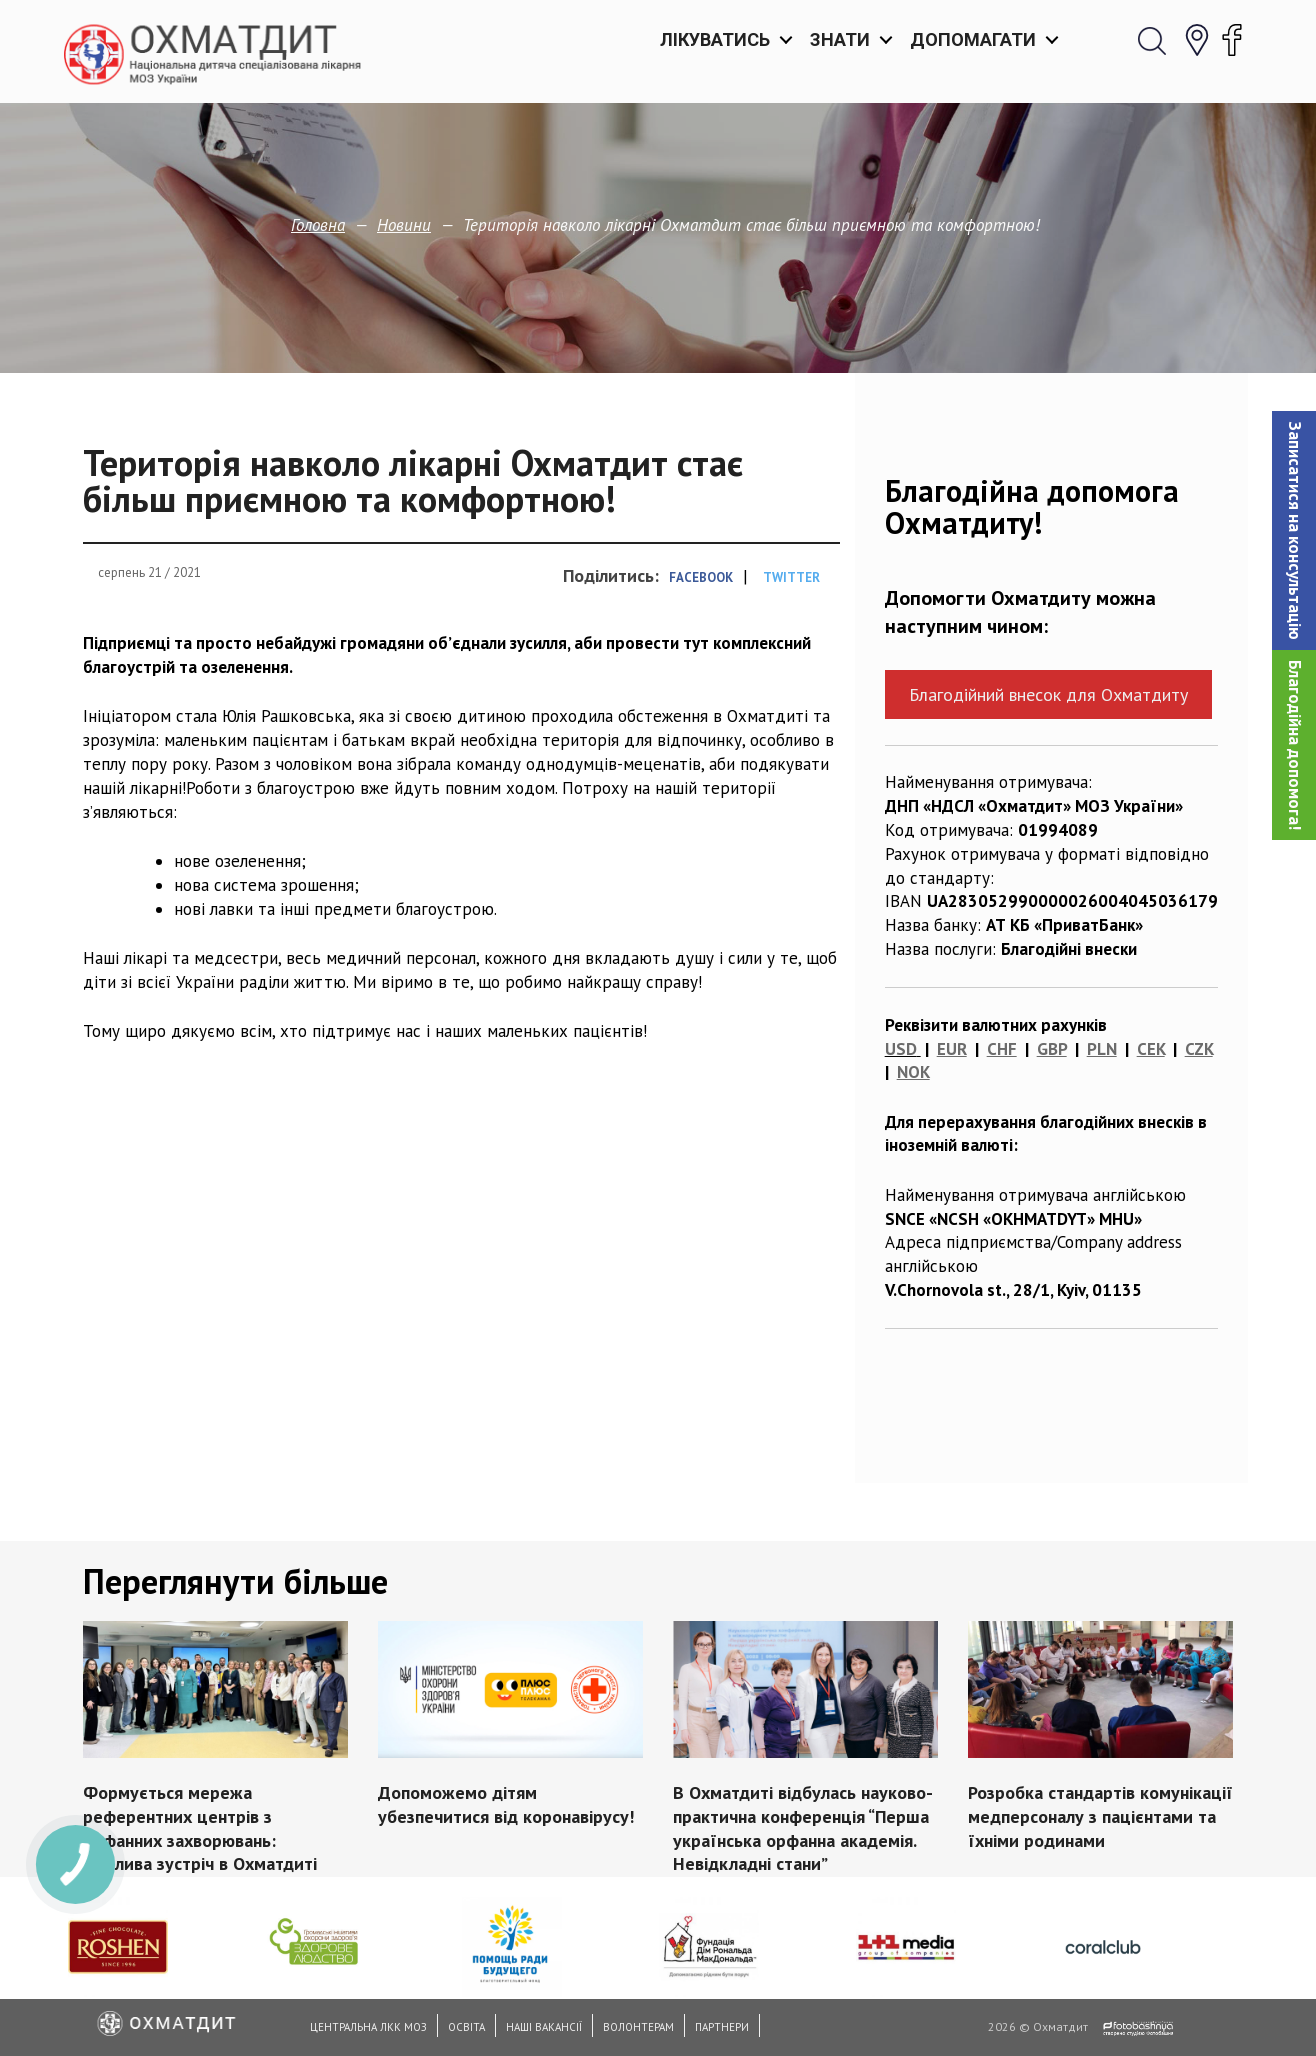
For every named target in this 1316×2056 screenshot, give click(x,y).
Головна (318, 225)
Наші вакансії (544, 2027)
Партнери (722, 2027)
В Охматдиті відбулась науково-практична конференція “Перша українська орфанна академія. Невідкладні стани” (803, 1828)
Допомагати (973, 39)
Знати (840, 39)
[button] (1294, 530)
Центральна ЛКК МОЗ (368, 2027)
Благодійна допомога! (1295, 745)
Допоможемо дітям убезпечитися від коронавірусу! (506, 1804)
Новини (404, 225)
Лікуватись (715, 39)
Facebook (701, 577)
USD (901, 1049)
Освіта (466, 2027)
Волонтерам (638, 2027)
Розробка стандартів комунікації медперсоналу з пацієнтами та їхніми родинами (1100, 1816)
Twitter (791, 577)
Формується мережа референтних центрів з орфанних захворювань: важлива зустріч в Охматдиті (200, 1828)
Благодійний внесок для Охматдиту (1048, 694)
